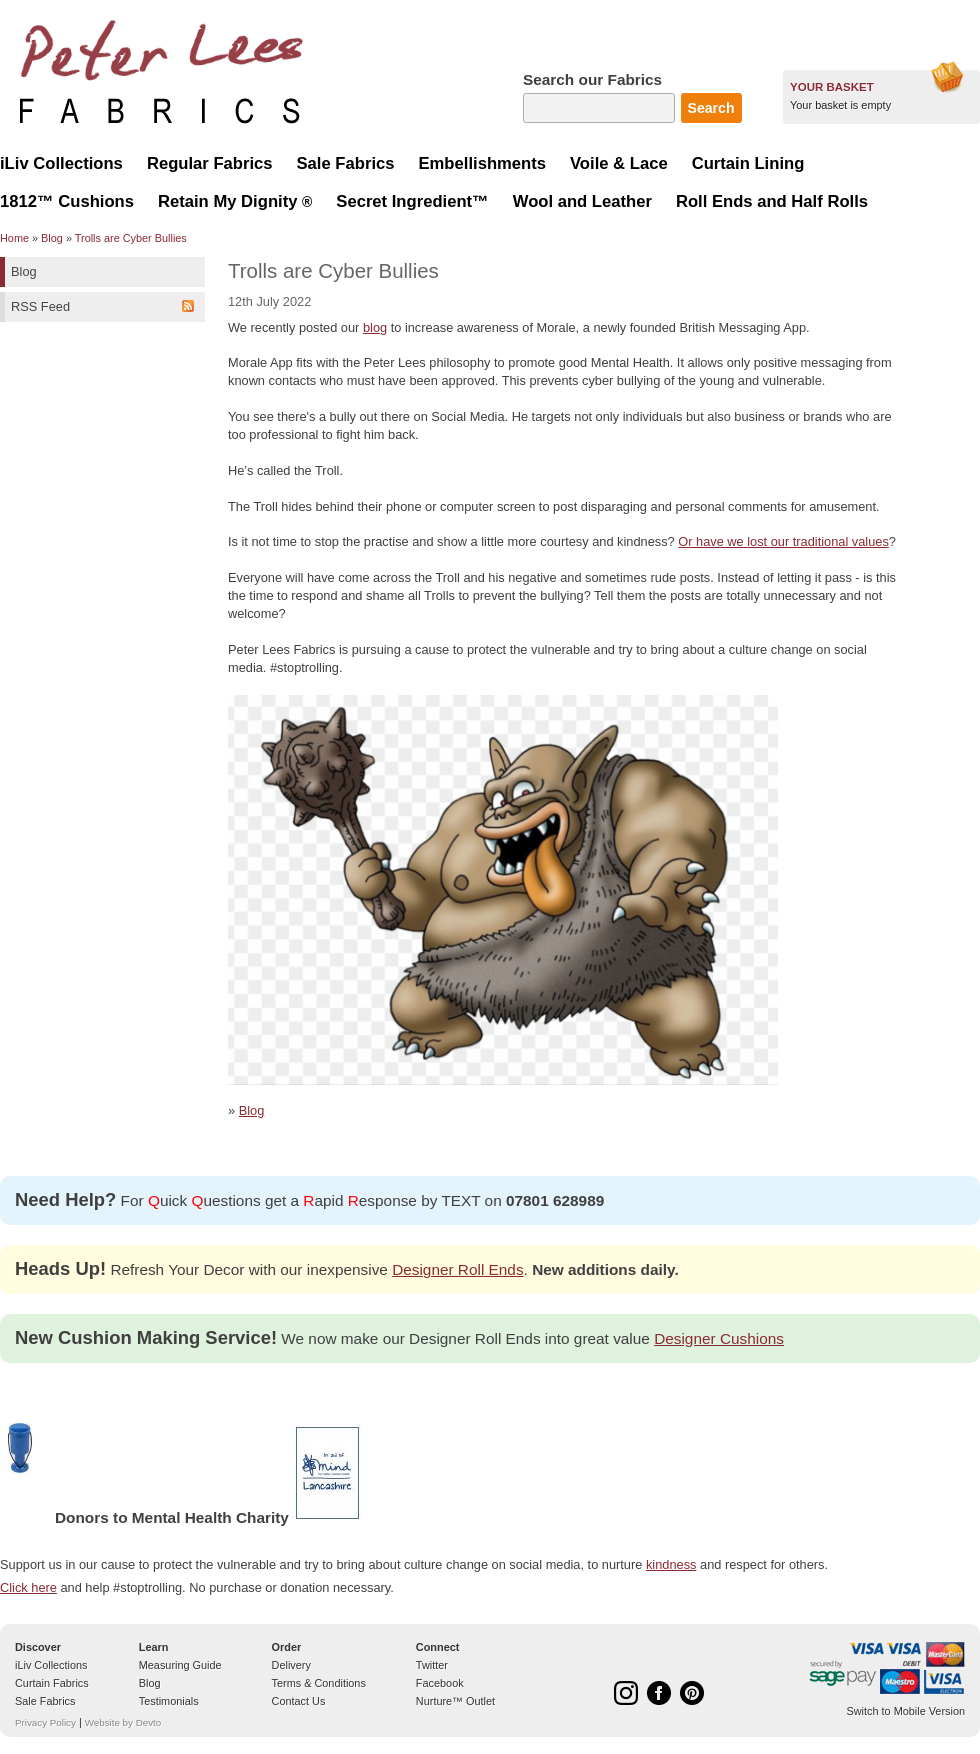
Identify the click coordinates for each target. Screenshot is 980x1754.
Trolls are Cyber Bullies (131, 238)
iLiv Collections (51, 1665)
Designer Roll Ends (457, 1269)
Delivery (291, 1665)
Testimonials (169, 1701)
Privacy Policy (45, 1722)
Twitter (432, 1665)
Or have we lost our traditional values (783, 541)
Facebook (440, 1683)
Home (14, 238)
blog (375, 327)
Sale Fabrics (45, 1701)
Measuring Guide (180, 1665)
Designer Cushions (719, 1338)
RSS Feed (40, 306)
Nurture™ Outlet (455, 1701)
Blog (52, 238)
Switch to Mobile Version (906, 1711)
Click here (28, 1587)
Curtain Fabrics (52, 1683)
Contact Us (299, 1701)
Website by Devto (123, 1722)
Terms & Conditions (319, 1683)
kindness (671, 1564)
